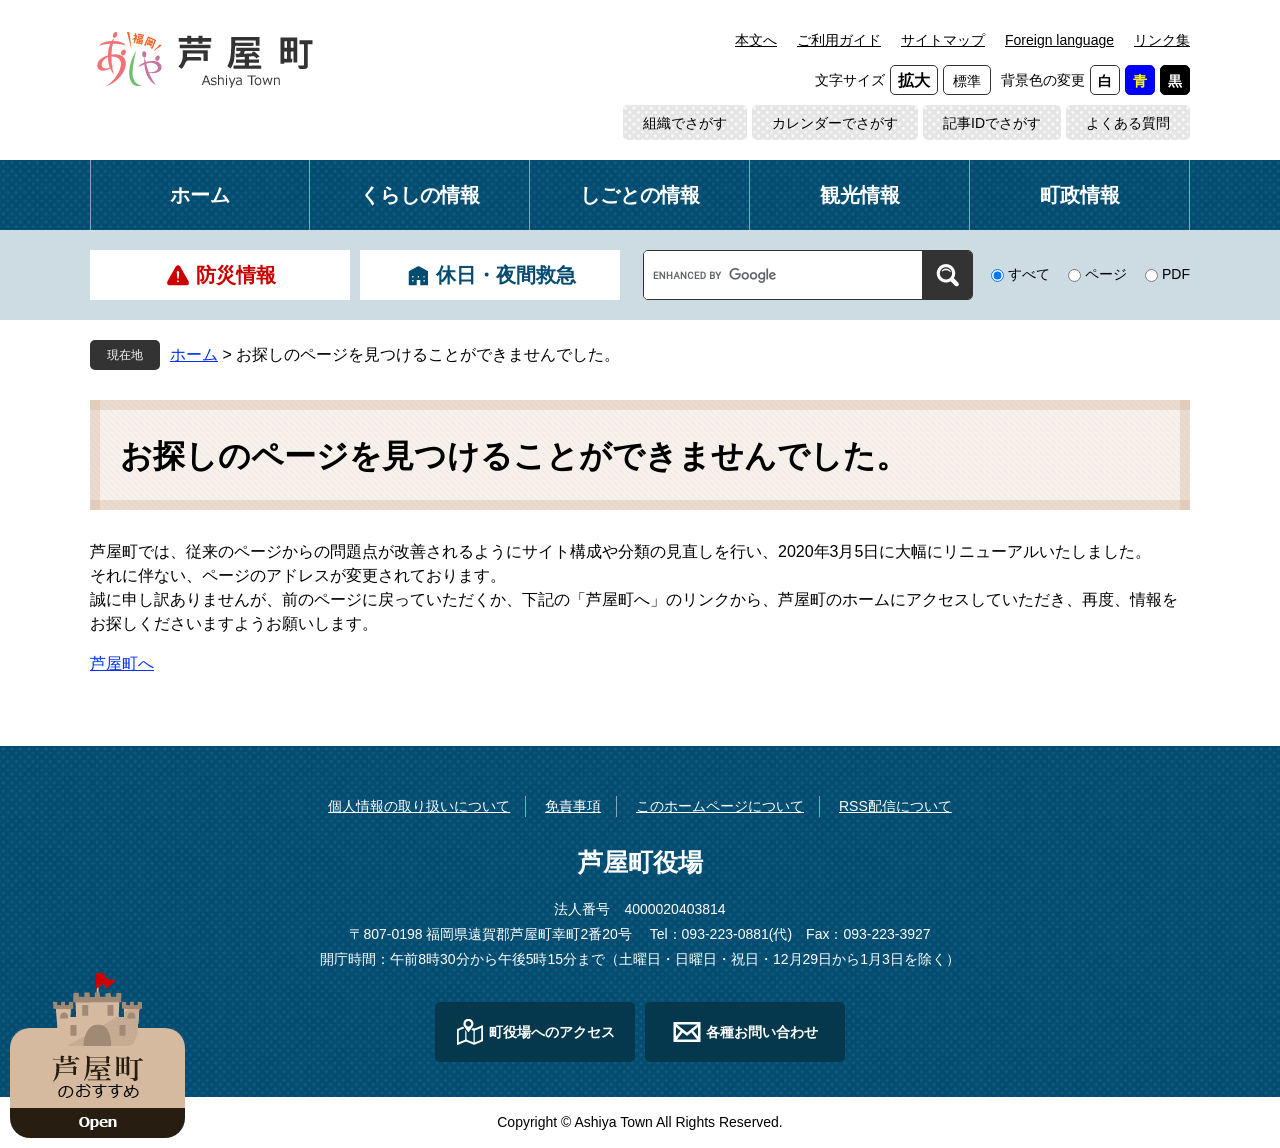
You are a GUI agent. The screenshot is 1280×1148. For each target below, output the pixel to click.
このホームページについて (720, 806)
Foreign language (1059, 40)
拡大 (914, 80)
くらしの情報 (420, 195)
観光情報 (860, 195)
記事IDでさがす (992, 123)
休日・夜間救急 (506, 275)
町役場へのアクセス (552, 1032)
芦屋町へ (122, 663)
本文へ (756, 40)
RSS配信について (895, 806)
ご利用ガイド (839, 40)
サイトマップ (943, 40)
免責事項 (573, 806)
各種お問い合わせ (762, 1032)
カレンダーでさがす (835, 123)
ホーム (200, 195)
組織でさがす (685, 123)
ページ (1106, 274)
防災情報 (236, 275)
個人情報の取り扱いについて (419, 806)
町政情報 (1080, 195)
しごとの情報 (640, 195)
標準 (967, 81)
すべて (1029, 274)
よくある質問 (1128, 123)
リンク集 (1162, 40)
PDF (1176, 274)
